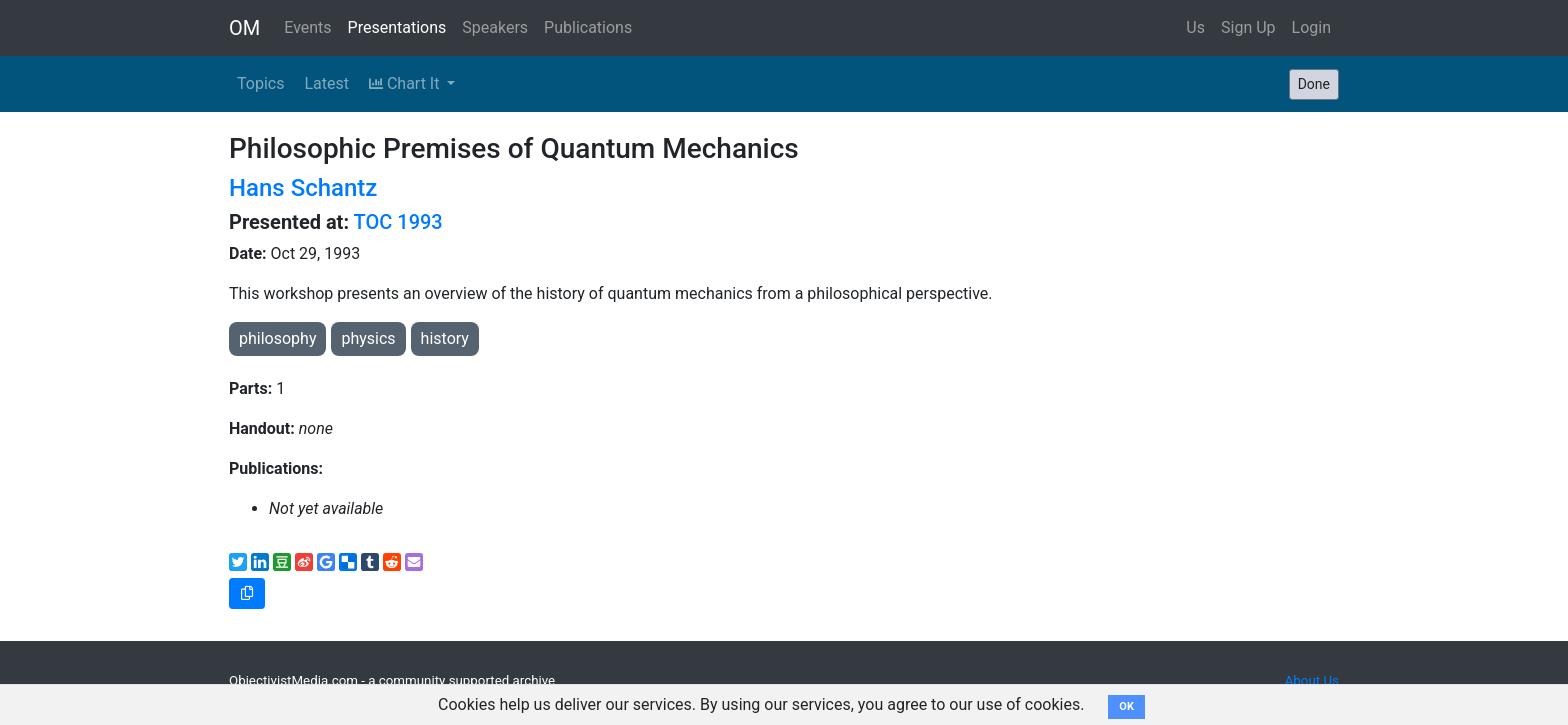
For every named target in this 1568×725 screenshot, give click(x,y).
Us (1195, 27)
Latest (326, 83)
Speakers (495, 27)
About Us (1312, 680)
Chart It (406, 83)
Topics (260, 83)
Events (307, 27)
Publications (588, 27)
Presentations (397, 27)
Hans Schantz (303, 188)
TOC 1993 (398, 222)
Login (1311, 27)
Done (1314, 84)
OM (244, 28)
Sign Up (1248, 27)
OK (1126, 706)
